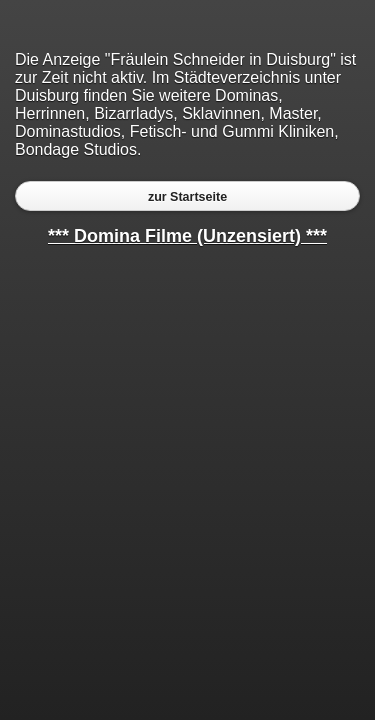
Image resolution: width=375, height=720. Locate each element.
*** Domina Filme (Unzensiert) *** (187, 236)
